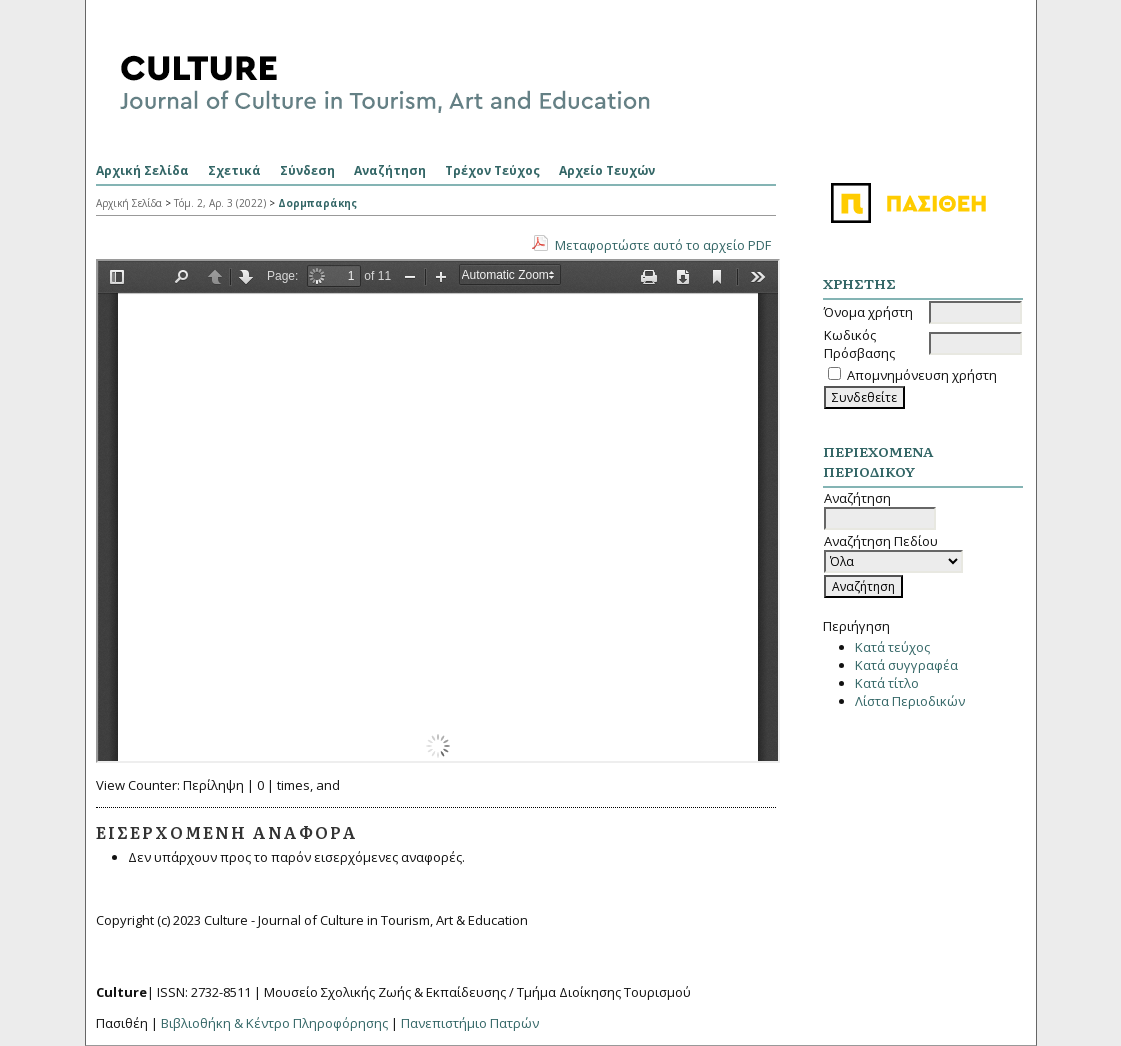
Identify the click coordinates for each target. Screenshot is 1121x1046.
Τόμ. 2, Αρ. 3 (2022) (220, 203)
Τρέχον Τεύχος (492, 170)
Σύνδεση (307, 170)
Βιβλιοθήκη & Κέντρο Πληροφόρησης (274, 1023)
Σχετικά (234, 170)
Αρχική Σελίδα (142, 170)
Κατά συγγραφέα (906, 665)
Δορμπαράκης (317, 203)
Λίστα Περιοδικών (910, 701)
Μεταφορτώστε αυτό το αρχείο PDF (663, 245)
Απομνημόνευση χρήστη (922, 375)
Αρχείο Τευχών (607, 170)
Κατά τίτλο (887, 683)
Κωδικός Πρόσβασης (859, 344)
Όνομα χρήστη (868, 312)
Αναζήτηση (390, 170)
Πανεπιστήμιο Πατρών (470, 1023)
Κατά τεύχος (892, 647)
